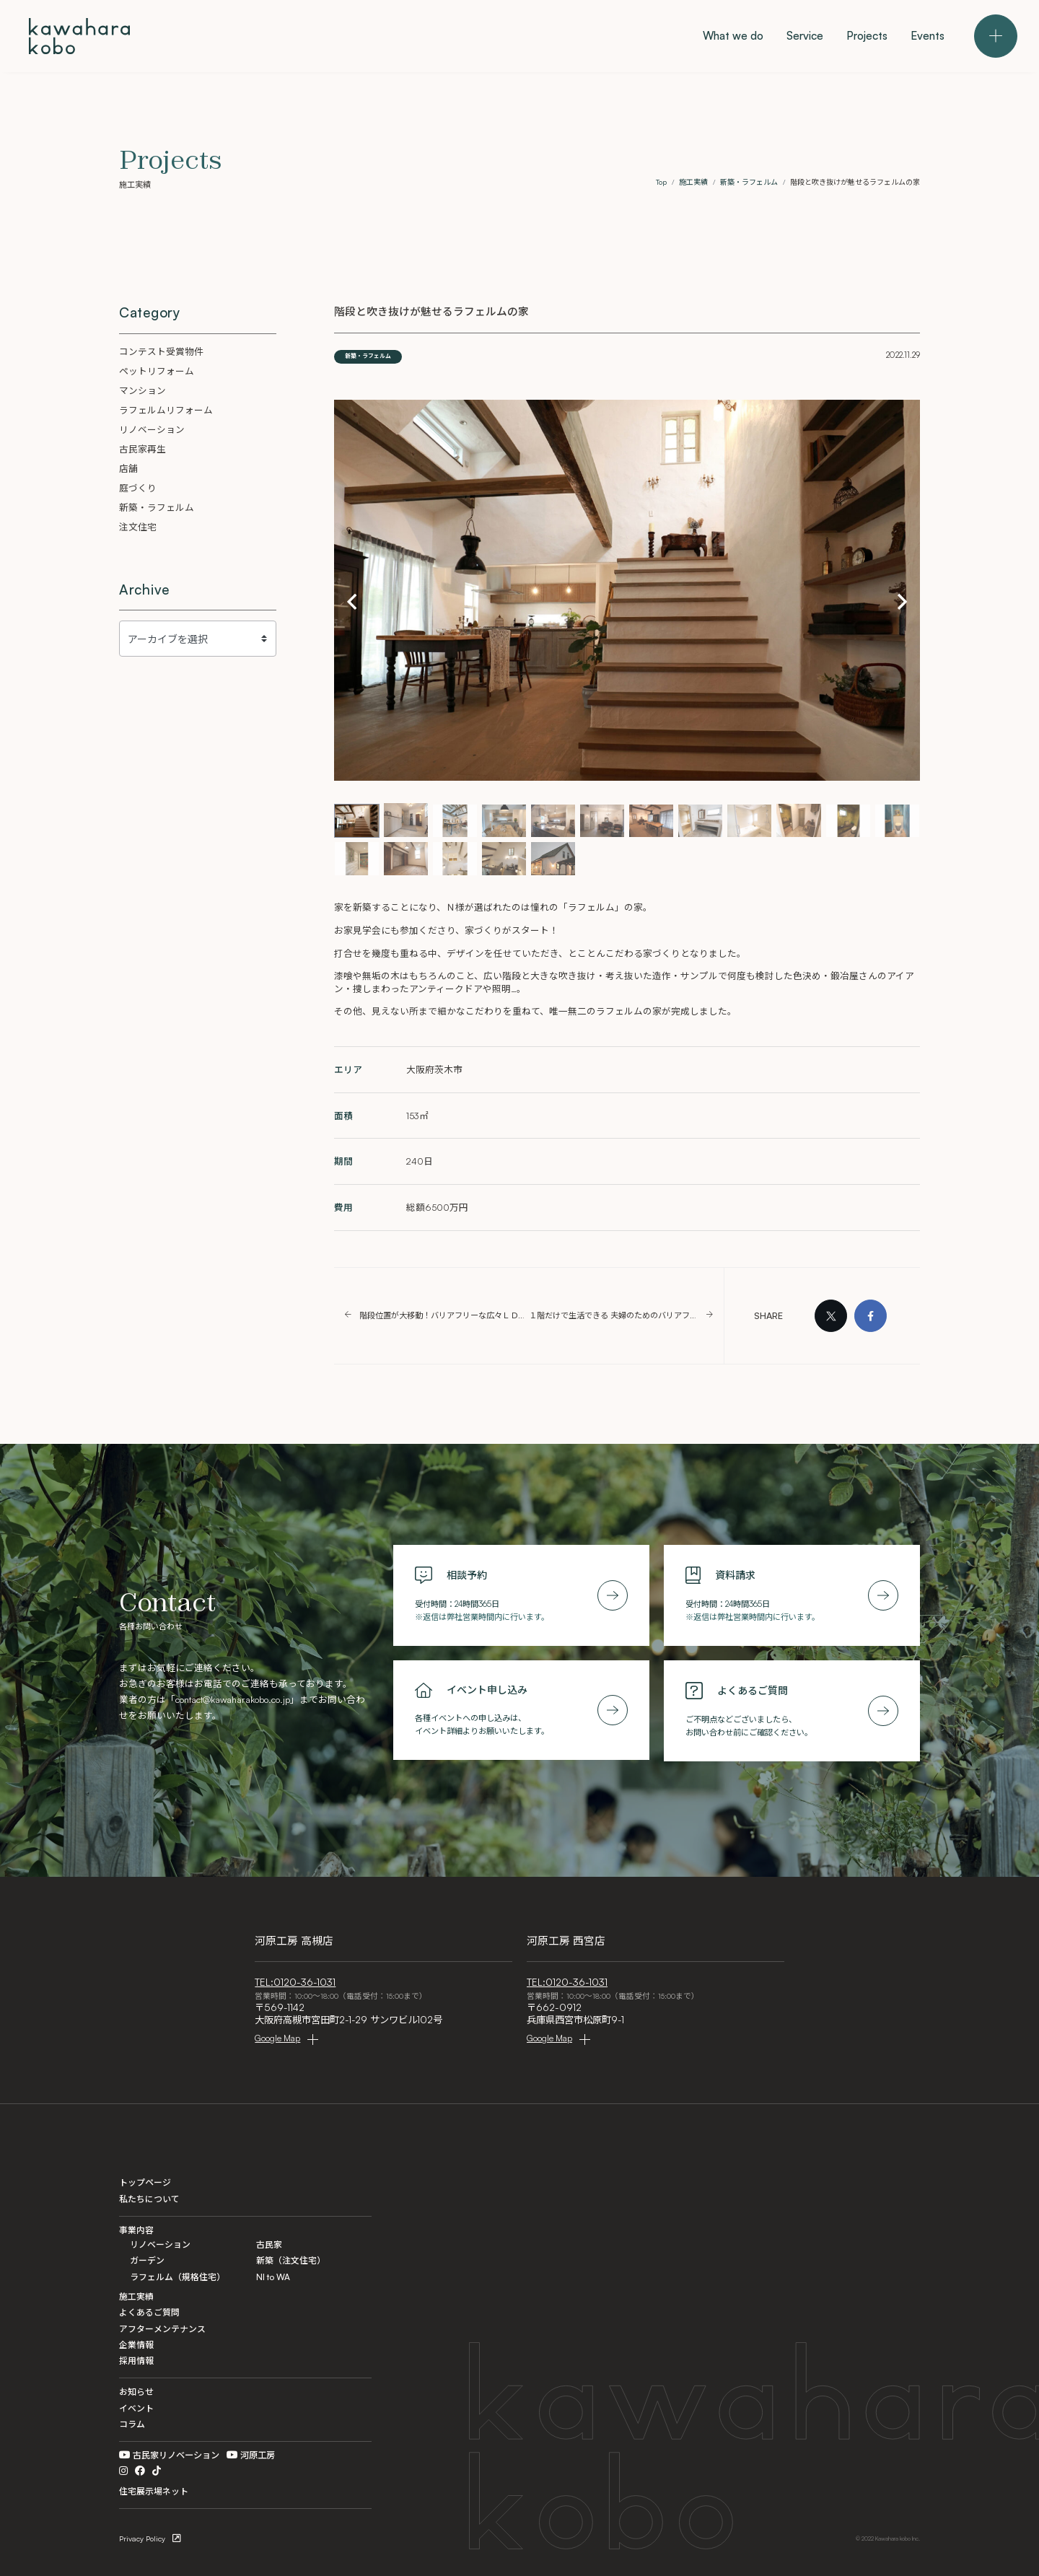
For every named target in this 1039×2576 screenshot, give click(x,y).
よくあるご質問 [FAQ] (149, 2312)
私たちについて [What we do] (149, 2199)
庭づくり (138, 488)
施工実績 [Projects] (136, 2296)
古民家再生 (142, 449)
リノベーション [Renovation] (160, 2244)
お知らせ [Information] (136, 2391)
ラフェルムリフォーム (166, 410)
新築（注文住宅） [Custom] (290, 2260)
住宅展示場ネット (153, 2491)
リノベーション (152, 429)
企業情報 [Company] (136, 2344)
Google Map (277, 2038)
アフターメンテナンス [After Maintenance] (162, 2328)
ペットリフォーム (156, 371)
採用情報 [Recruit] (136, 2360)
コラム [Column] (132, 2424)
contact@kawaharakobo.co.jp (232, 1699)
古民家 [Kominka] (269, 2244)
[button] (352, 601)
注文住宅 (138, 527)
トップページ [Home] (145, 2182)
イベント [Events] (136, 2408)
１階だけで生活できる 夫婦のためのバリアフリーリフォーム (613, 1315)
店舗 (128, 468)
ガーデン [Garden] (147, 2260)
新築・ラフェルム (368, 355)
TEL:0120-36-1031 (295, 1982)
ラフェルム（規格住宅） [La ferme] (177, 2276)
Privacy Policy (142, 2538)
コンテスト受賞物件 (161, 351)
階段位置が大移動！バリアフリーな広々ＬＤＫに (444, 1315)
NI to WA (273, 2276)
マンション (142, 390)
